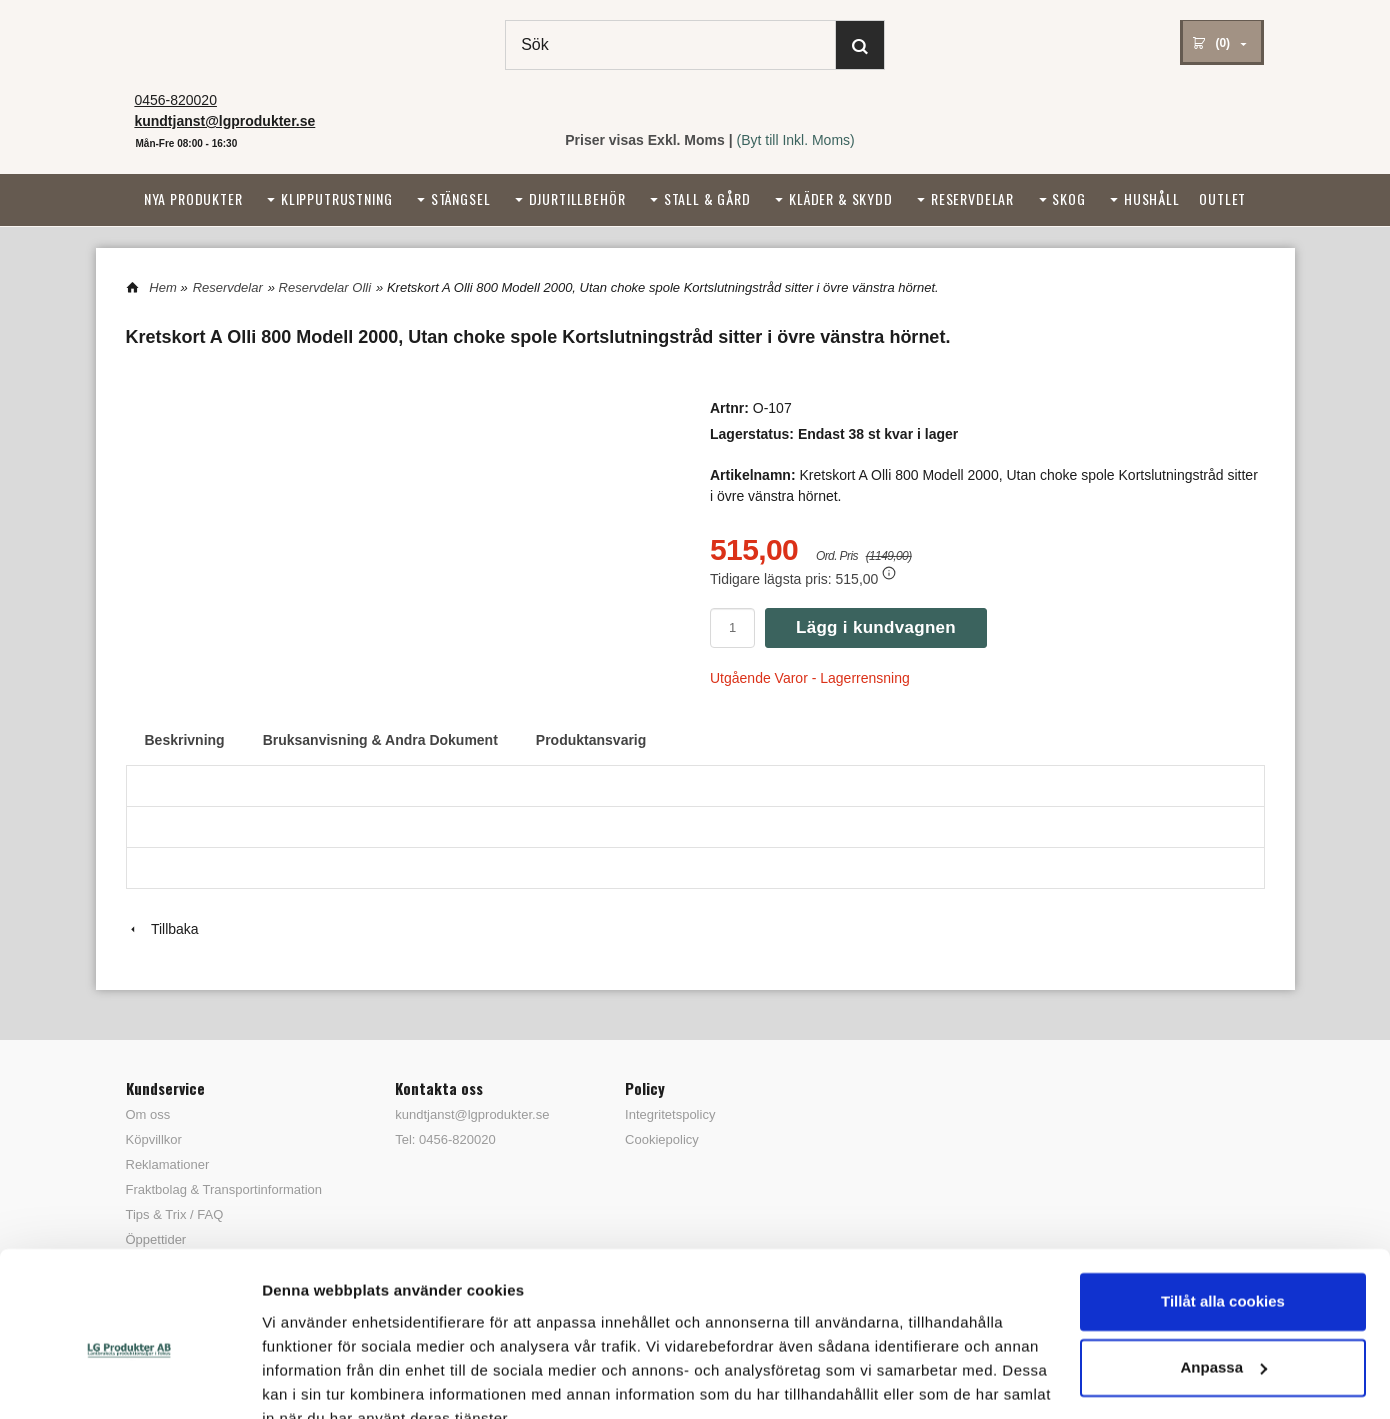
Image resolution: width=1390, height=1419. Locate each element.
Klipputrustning (337, 198)
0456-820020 (175, 100)
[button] (889, 573)
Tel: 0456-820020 (445, 1139)
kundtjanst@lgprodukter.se (472, 1114)
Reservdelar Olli (325, 287)
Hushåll (1152, 198)
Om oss (148, 1114)
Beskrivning (185, 740)
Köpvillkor (154, 1139)
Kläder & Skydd (841, 198)
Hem (162, 287)
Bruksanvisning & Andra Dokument (380, 740)
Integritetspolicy (670, 1114)
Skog (1068, 198)
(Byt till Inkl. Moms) (796, 140)
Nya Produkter (193, 198)
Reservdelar (972, 198)
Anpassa (1223, 1273)
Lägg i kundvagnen (876, 627)
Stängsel (461, 198)
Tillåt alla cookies (1223, 1208)
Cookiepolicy (662, 1139)
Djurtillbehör (577, 198)
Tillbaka (162, 929)
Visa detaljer (306, 1379)
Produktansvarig (591, 740)
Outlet (1222, 198)
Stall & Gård (707, 198)
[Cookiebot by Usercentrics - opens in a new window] (129, 1380)
